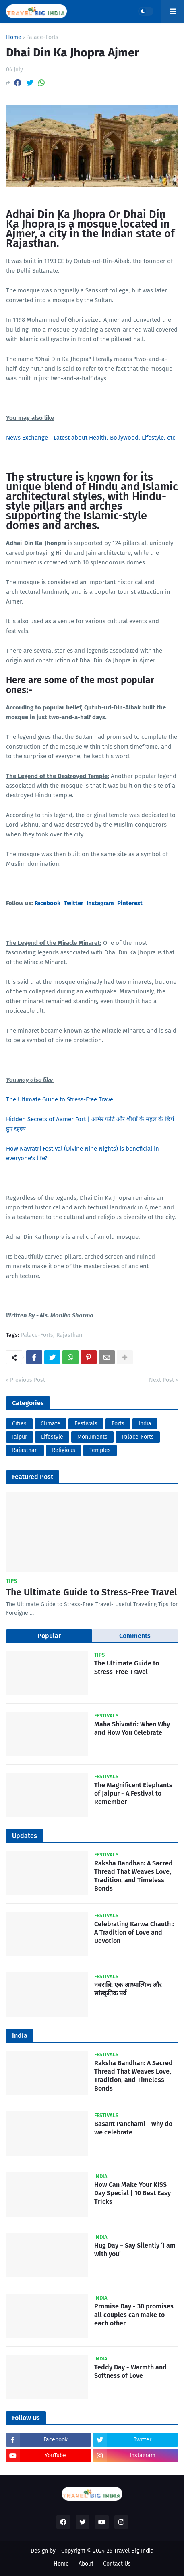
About (86, 2563)
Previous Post (27, 1380)
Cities (19, 1423)
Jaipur (19, 1436)
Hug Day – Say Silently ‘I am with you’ (135, 2250)
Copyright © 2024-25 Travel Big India (107, 2550)
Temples (100, 1450)
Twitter (73, 903)
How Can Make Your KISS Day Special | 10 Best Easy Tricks (132, 2193)
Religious (63, 1450)
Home (13, 37)
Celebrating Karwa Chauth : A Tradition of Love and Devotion (134, 1932)
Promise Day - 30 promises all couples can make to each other (134, 2314)
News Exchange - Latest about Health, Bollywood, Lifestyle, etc (91, 437)
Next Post (161, 1380)
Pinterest (130, 903)
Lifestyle (52, 1436)
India (145, 1423)
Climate (50, 1423)
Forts (118, 1423)
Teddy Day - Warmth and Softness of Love (130, 2371)
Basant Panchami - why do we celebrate (133, 2128)
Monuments (92, 1436)
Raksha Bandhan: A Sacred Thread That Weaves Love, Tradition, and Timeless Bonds (133, 1875)
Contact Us (117, 2563)
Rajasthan (69, 1335)
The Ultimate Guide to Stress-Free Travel (60, 1099)
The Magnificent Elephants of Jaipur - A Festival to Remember (133, 1793)
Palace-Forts (42, 37)
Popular (49, 1636)
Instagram (100, 903)
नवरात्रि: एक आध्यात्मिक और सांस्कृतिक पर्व (128, 1989)
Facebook (47, 903)
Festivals (85, 1423)
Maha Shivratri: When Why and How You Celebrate (132, 1728)
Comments (135, 1636)
